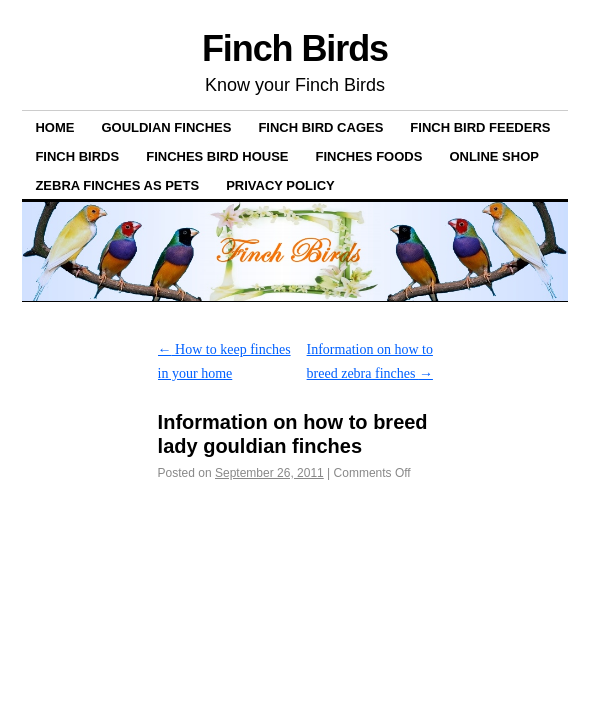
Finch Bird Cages (320, 127)
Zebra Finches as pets (117, 185)
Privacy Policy (280, 185)
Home (54, 127)
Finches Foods (368, 156)
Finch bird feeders (480, 127)
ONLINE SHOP (494, 156)
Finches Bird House (217, 156)
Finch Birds (295, 48)
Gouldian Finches (166, 127)
